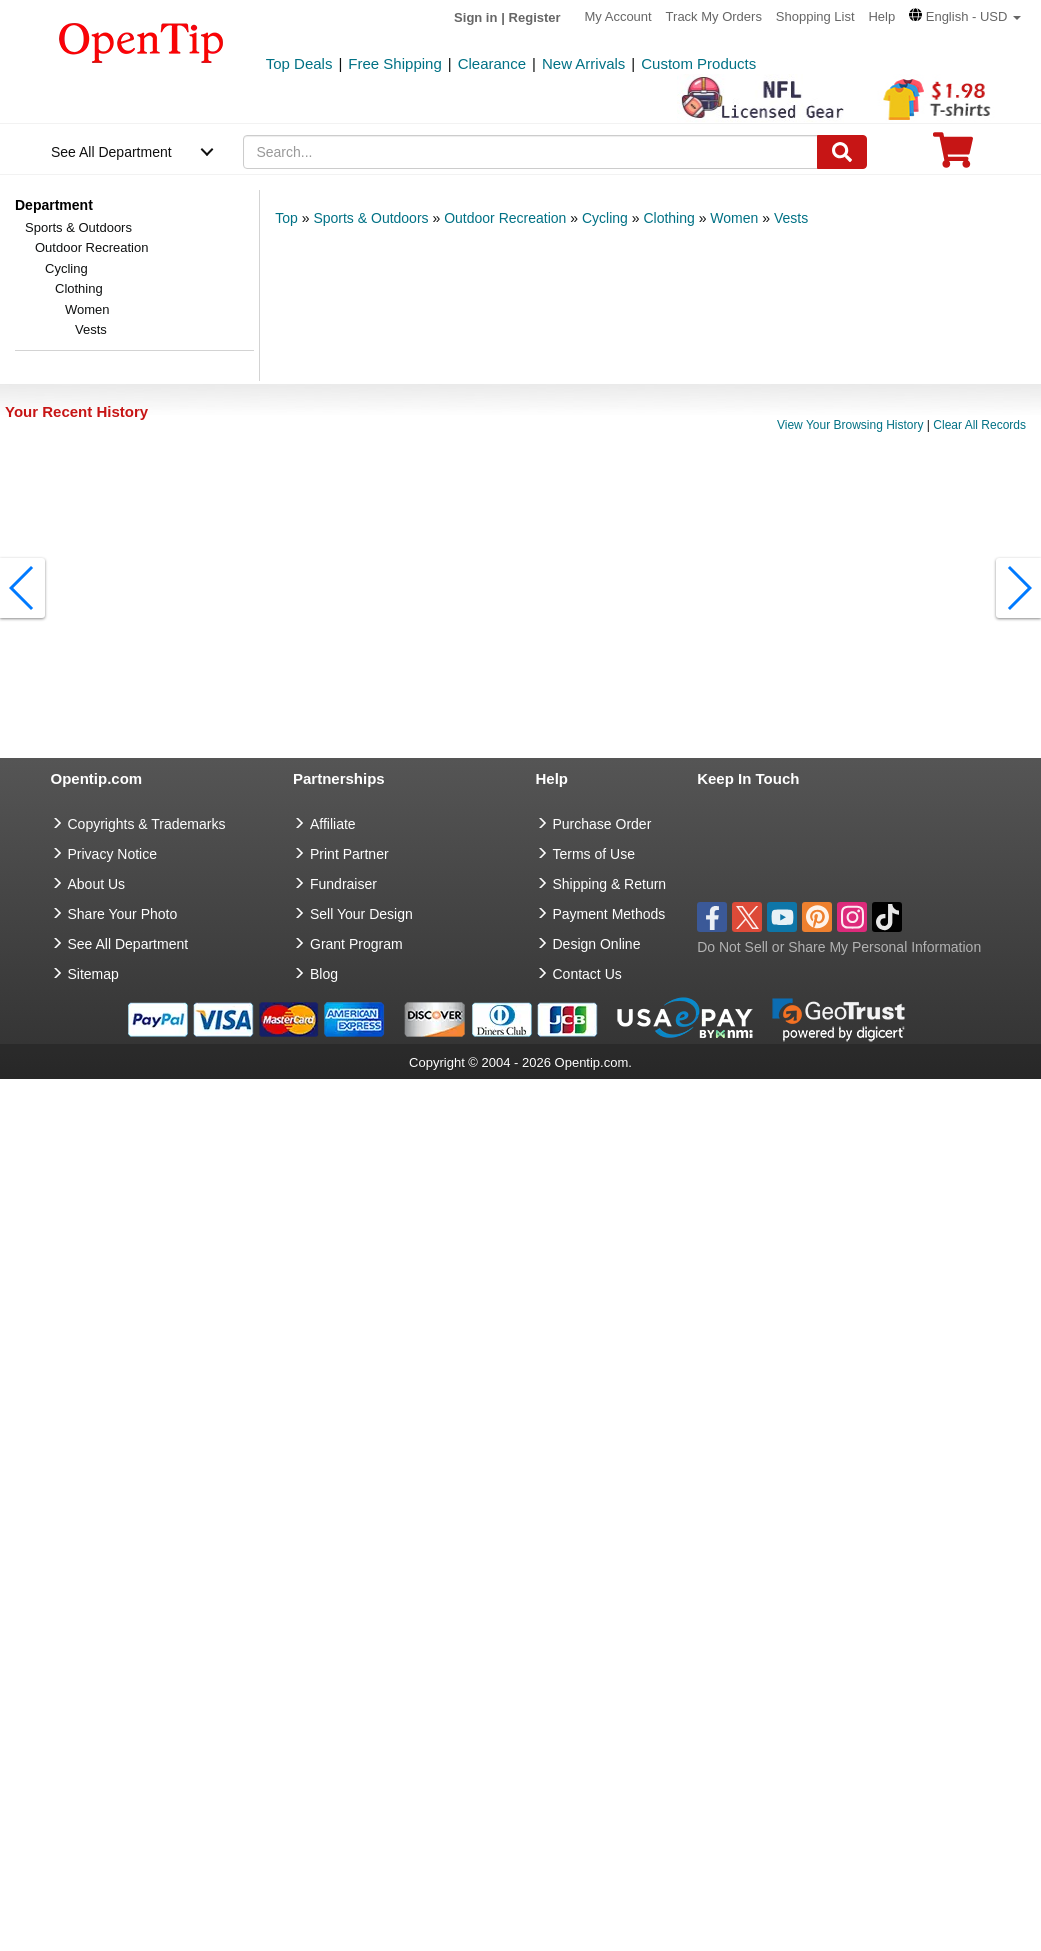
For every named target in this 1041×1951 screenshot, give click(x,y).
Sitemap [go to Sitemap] (93, 974)
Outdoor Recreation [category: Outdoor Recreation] (505, 218)
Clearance (492, 63)
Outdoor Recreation (91, 247)
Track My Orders (714, 16)
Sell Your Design (361, 914)
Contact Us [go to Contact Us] (587, 974)
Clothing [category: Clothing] (668, 218)
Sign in (475, 17)
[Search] (842, 152)
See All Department (111, 152)
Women (87, 309)
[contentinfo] (141, 41)
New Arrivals (583, 63)
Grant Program (356, 944)
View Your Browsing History (850, 425)
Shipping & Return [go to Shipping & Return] (610, 884)
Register (535, 17)
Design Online (597, 944)
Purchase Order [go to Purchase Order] (602, 824)
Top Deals (299, 63)
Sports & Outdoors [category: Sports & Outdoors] (370, 218)
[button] (965, 16)
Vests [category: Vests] (791, 218)
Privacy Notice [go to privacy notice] (112, 854)
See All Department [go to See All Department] (128, 944)
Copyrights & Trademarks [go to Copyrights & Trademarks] (147, 824)
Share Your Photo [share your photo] (123, 914)
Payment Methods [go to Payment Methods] (609, 914)
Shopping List (815, 16)
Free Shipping (394, 63)
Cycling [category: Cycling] (605, 218)
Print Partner (349, 854)
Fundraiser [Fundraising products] (343, 884)
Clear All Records (979, 425)
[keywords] (530, 152)
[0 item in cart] (953, 156)
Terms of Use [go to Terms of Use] (594, 854)
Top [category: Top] (286, 218)
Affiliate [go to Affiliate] (333, 824)
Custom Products (698, 63)
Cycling (66, 268)
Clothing (79, 288)
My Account (618, 16)
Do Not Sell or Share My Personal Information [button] (839, 947)
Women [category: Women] (734, 218)
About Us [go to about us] (97, 884)
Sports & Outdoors (78, 227)
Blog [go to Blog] (324, 974)
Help (881, 16)
